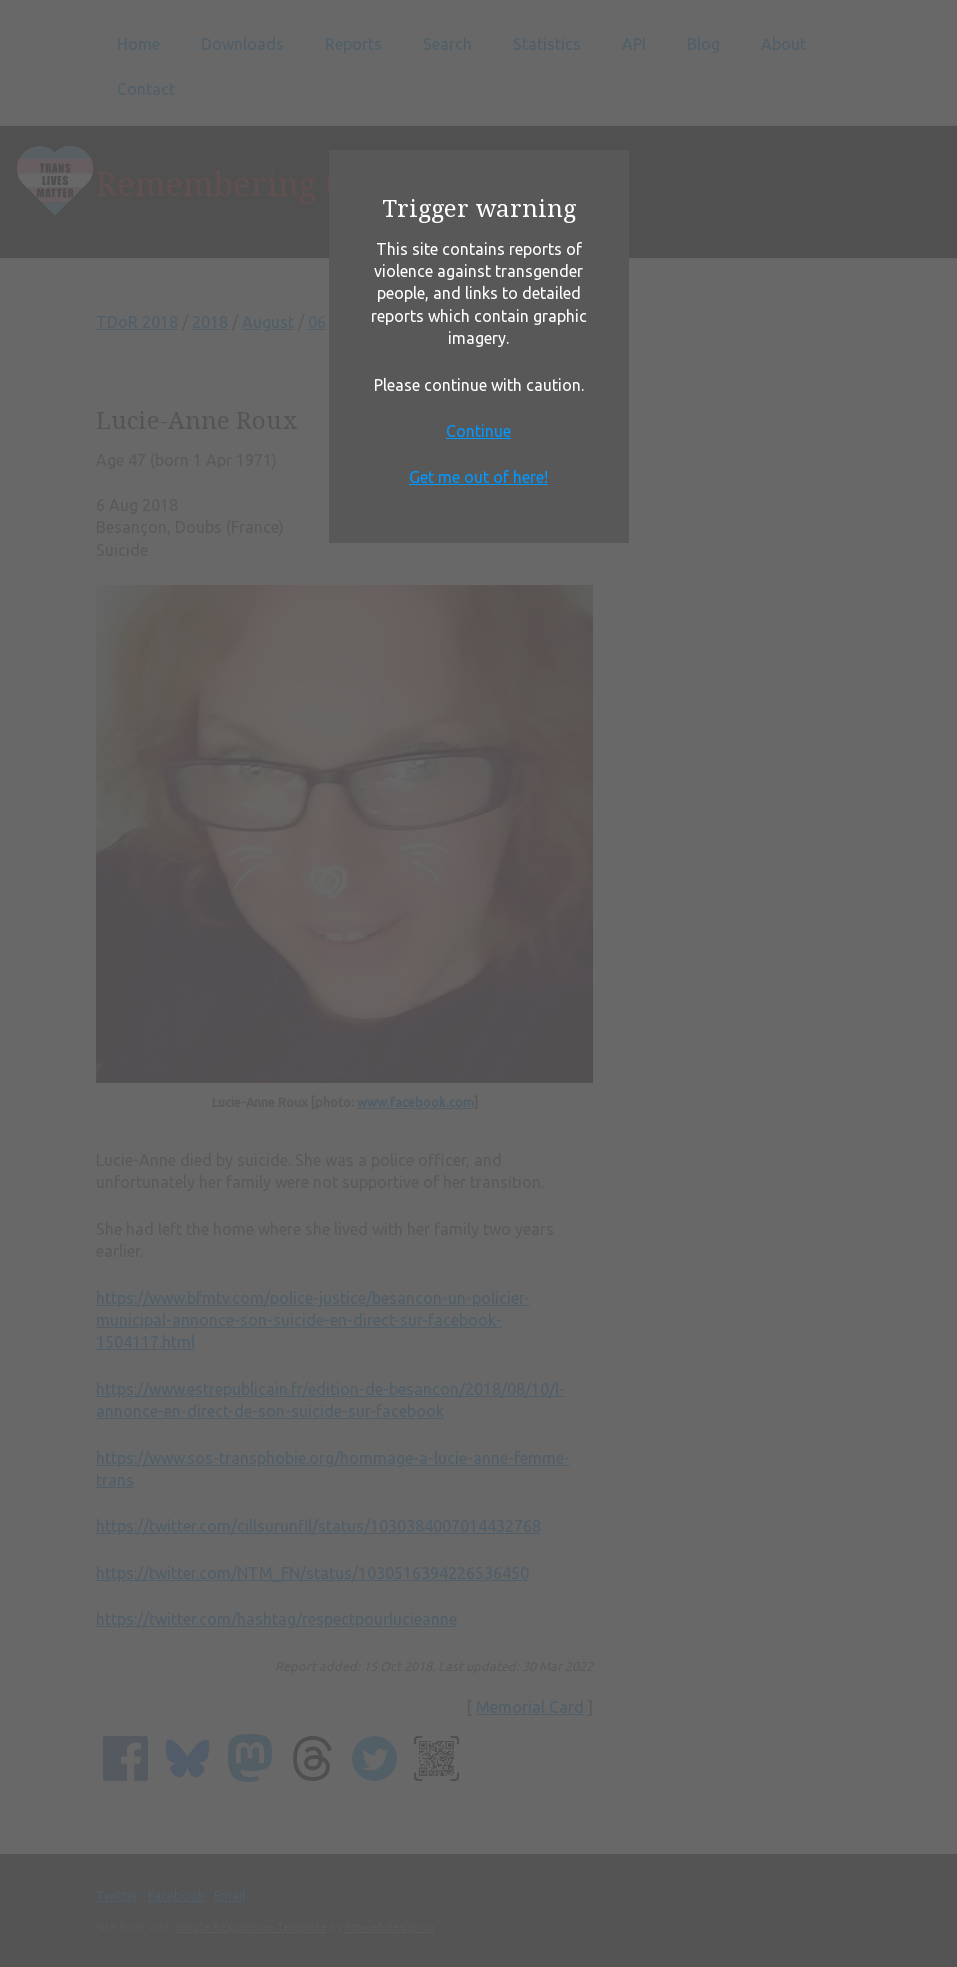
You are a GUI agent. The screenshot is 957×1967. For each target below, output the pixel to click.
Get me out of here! (478, 477)
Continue (478, 431)
